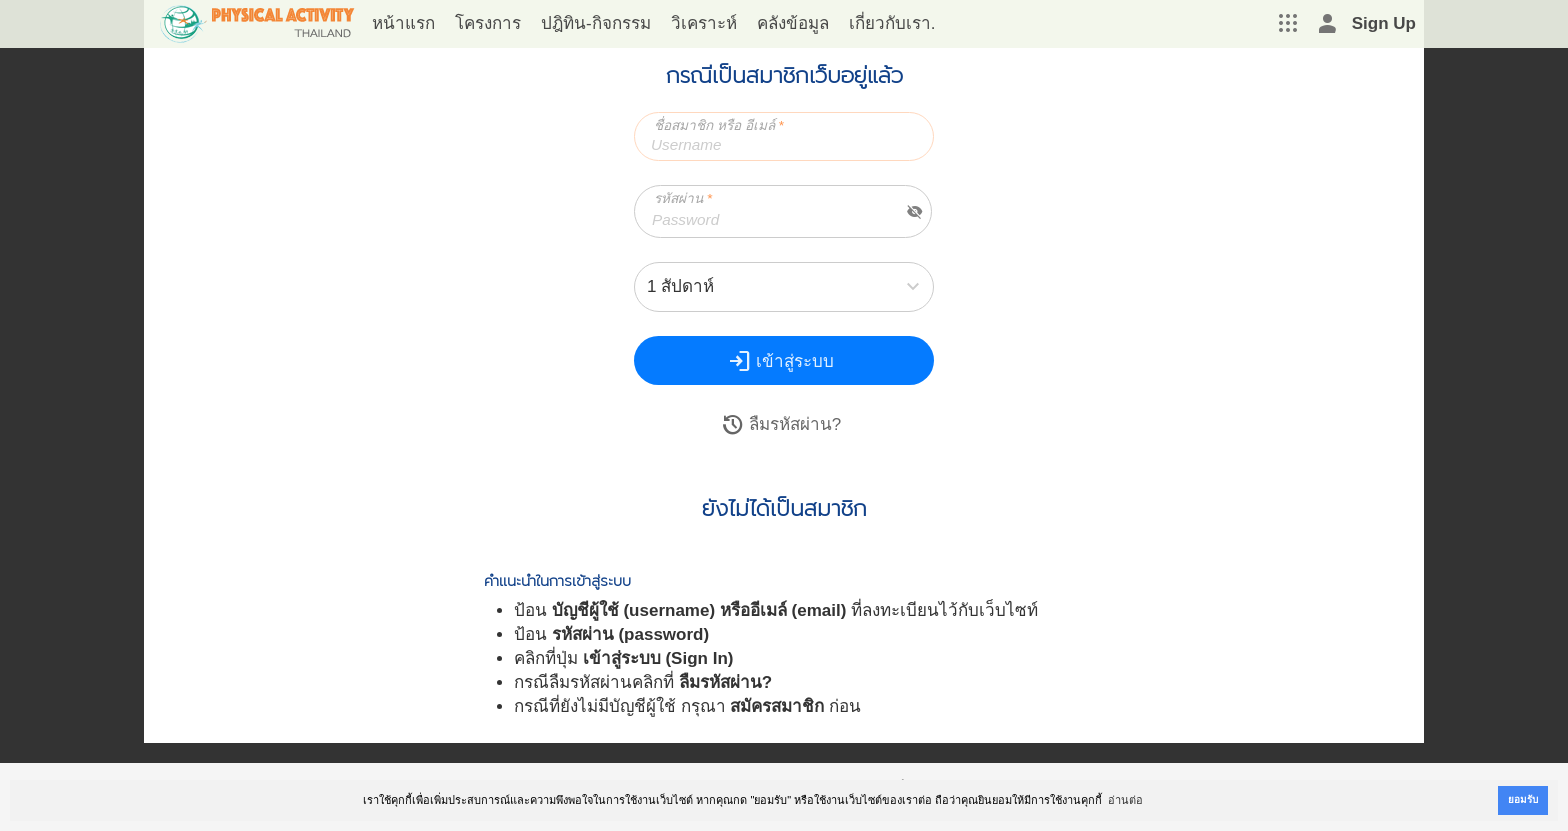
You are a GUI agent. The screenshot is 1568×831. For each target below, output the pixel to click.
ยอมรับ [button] (1523, 799)
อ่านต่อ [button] (1125, 800)
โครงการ (488, 23)
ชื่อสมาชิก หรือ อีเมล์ (719, 125)
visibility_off (915, 212)
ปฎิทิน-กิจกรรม (596, 23)
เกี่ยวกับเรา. (892, 23)
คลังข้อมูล (793, 23)
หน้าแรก (403, 23)
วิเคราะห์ (704, 23)
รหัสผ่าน (683, 198)
